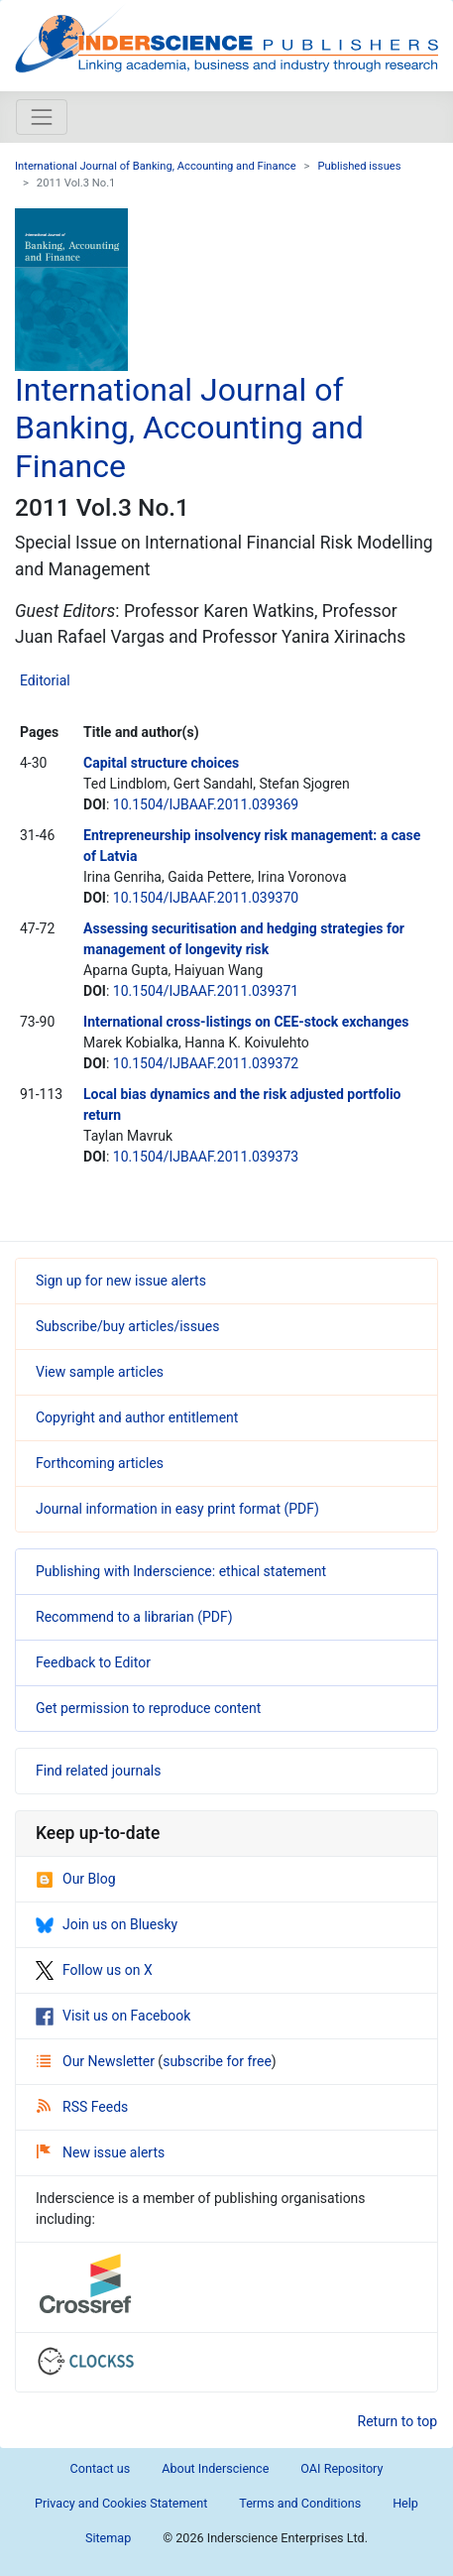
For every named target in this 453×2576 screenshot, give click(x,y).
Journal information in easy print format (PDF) (177, 1509)
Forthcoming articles (100, 1463)
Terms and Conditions (300, 2503)
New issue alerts (101, 2152)
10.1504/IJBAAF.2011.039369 (205, 804)
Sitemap (108, 2537)
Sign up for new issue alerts (121, 1280)
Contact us (100, 2468)
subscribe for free (217, 2061)
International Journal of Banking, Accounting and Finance (155, 166)
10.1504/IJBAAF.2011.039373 (205, 1157)
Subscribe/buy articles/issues (127, 1326)
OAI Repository (341, 2468)
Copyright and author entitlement (137, 1417)
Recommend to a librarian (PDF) (134, 1617)
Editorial (45, 680)
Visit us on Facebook (113, 2016)
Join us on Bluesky (106, 1924)
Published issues (358, 166)
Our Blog (76, 1879)
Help (405, 2503)
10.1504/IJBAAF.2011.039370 (205, 898)
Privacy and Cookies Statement (121, 2503)
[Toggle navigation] (41, 117)
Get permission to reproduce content (148, 1708)
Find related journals (98, 1771)
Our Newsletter (97, 2061)
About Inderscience (215, 2468)
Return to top (398, 2421)
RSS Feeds (82, 2107)
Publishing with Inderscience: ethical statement (181, 1571)
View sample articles (100, 1372)
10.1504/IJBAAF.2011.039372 (205, 1063)
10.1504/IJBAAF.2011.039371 (205, 991)
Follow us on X (94, 1970)
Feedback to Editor (93, 1662)
